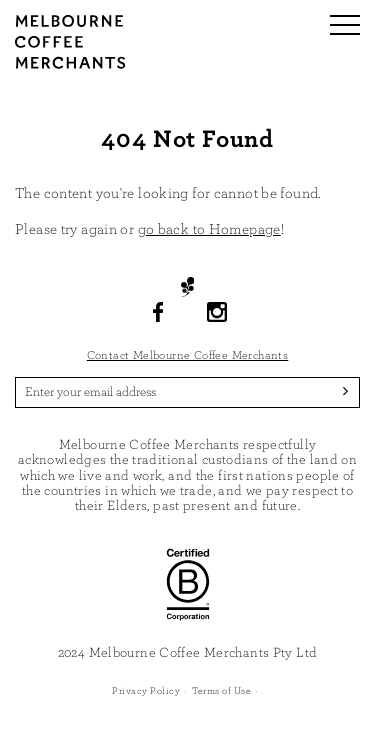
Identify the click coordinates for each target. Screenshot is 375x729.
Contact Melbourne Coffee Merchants (188, 355)
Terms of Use (221, 691)
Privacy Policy (146, 691)
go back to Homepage (209, 229)
